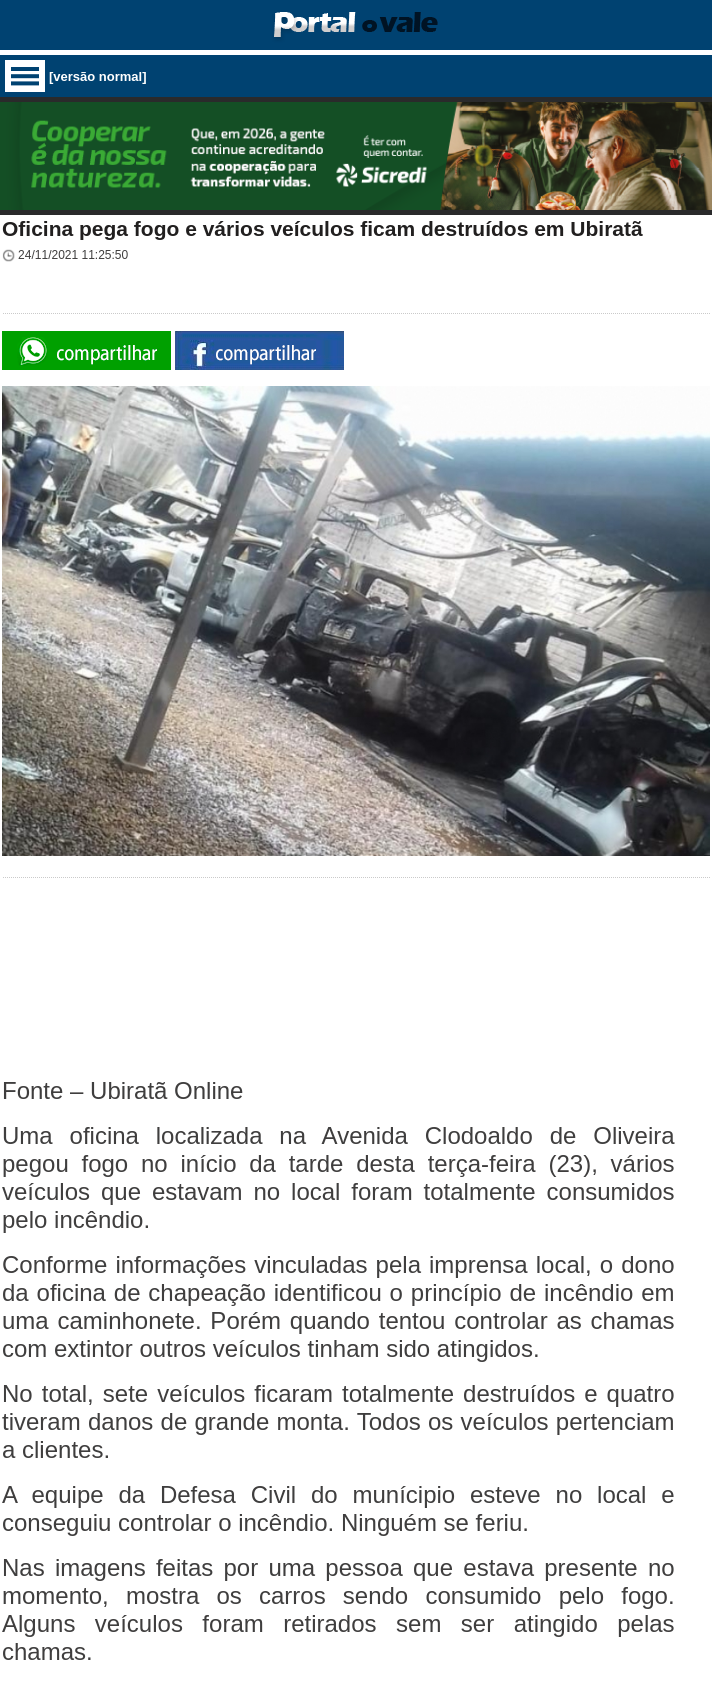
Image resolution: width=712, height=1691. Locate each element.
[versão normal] (98, 76)
